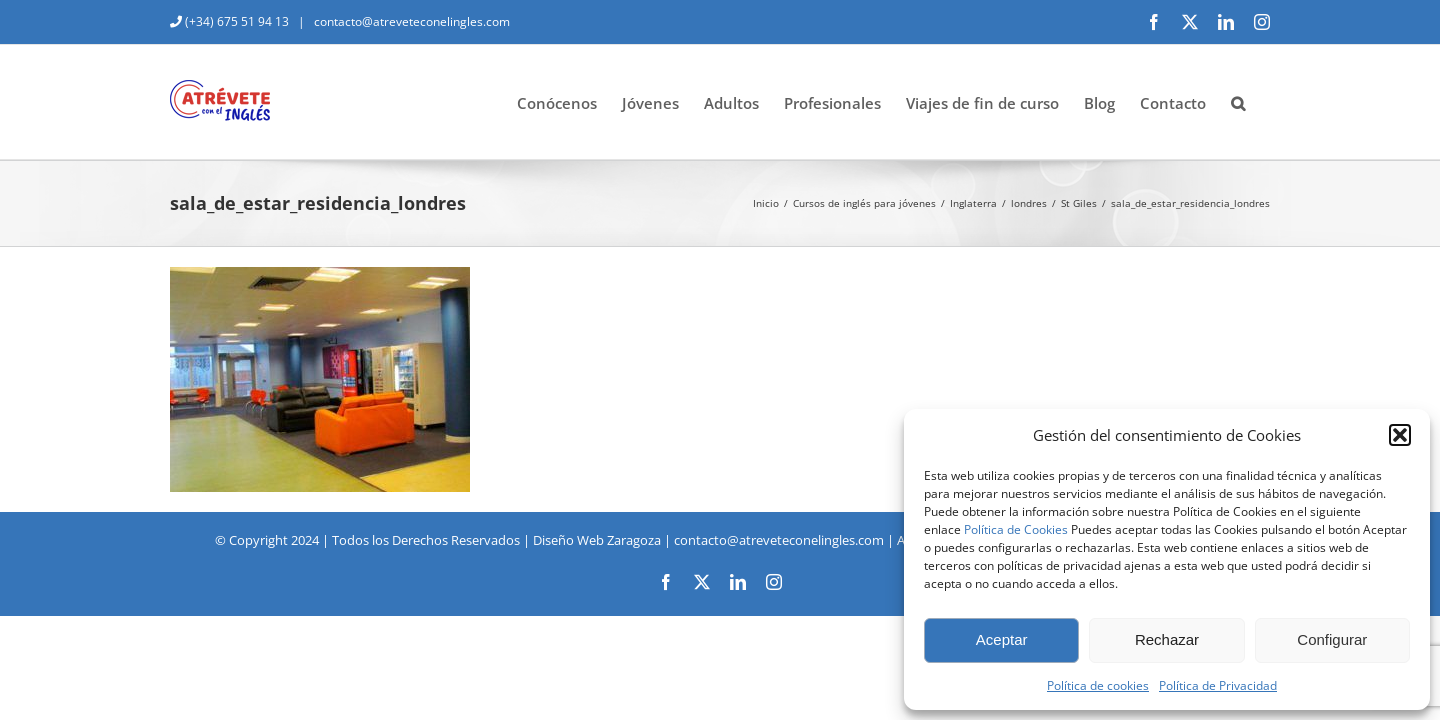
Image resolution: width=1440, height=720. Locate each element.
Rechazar (1167, 639)
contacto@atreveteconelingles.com (410, 21)
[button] (1400, 435)
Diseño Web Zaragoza (597, 540)
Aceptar (1002, 639)
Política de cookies (1098, 685)
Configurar (1332, 639)
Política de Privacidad (1218, 685)
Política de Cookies (1016, 529)
